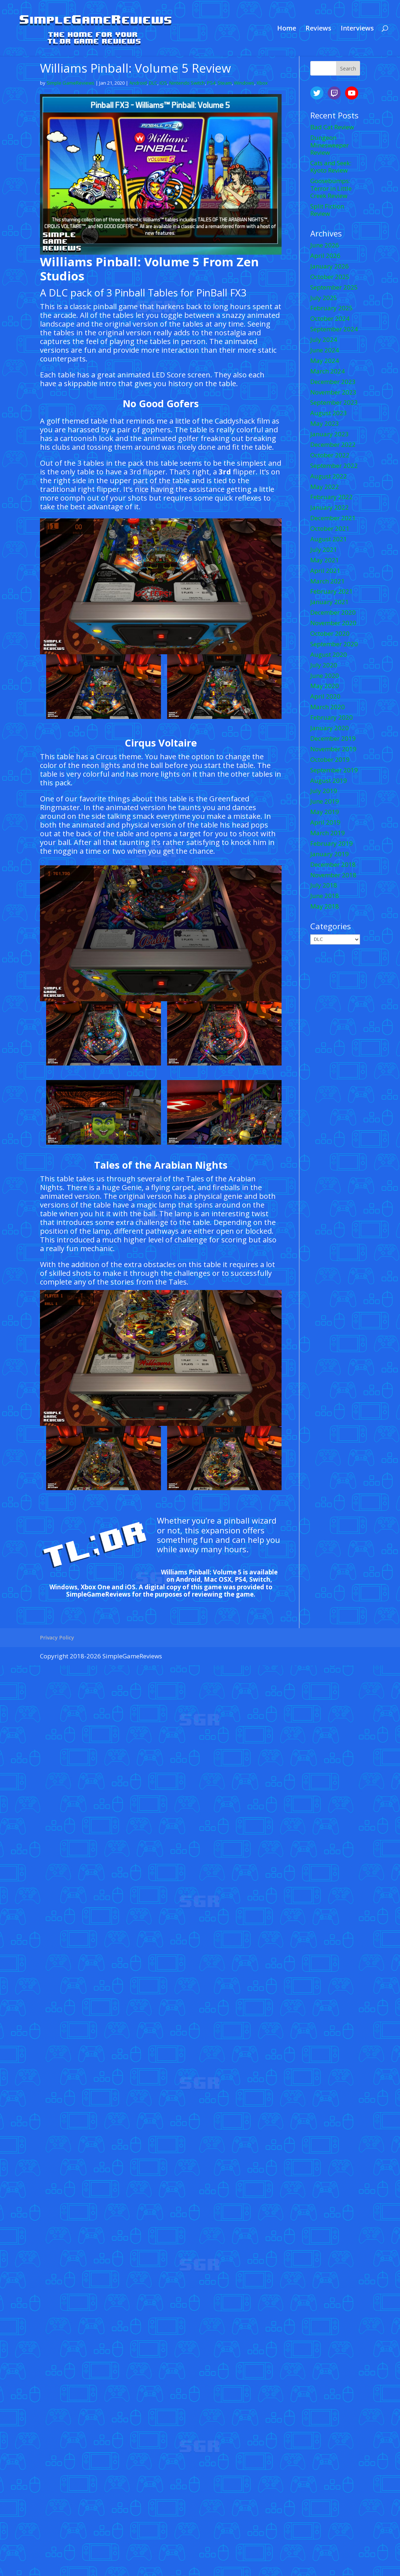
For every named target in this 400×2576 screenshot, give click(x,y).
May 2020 (324, 686)
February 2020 (331, 717)
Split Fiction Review (327, 210)
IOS (163, 83)
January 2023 (329, 434)
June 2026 (324, 245)
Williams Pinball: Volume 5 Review (135, 68)
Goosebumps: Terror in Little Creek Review (331, 188)
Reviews (318, 28)
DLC (153, 83)
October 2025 (330, 276)
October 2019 (330, 759)
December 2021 (333, 518)
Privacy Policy (57, 1637)
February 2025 (331, 308)
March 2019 (327, 833)
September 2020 (334, 644)
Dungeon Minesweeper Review (329, 145)
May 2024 (324, 360)
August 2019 (328, 780)
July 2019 (323, 790)
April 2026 (325, 255)
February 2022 (331, 497)
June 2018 (324, 895)
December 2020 (333, 612)
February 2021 (331, 591)
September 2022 (334, 465)
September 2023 (334, 402)
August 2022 (328, 476)
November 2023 (333, 392)
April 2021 (325, 570)
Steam (225, 83)
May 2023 (324, 423)
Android (138, 83)
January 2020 (329, 728)
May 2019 (324, 812)
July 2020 (323, 665)
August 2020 (328, 654)
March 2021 (327, 581)
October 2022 (330, 455)
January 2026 (329, 266)
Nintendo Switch (187, 83)
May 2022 (324, 486)
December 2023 (333, 381)
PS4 (211, 83)
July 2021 (323, 549)
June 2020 (324, 675)
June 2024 (324, 350)
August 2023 (328, 413)
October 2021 (330, 528)
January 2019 (329, 854)
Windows (244, 83)
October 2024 (330, 318)
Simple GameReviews (70, 83)
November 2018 (333, 875)
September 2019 (334, 770)
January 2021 (329, 602)
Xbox (262, 83)
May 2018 (324, 906)
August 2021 (328, 539)
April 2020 (325, 696)
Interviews (357, 28)
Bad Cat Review (332, 127)
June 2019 (324, 801)
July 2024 (323, 339)
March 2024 (327, 371)
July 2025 (323, 298)
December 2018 (333, 864)
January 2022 (329, 507)
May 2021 (324, 560)
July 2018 (323, 885)
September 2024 (334, 329)
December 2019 (333, 738)
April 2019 (325, 822)
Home (286, 28)
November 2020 (333, 623)
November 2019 (333, 749)
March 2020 (327, 707)
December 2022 (333, 444)
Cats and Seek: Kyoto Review (330, 166)
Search (348, 68)
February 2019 (331, 843)
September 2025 (334, 287)
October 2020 (330, 633)
